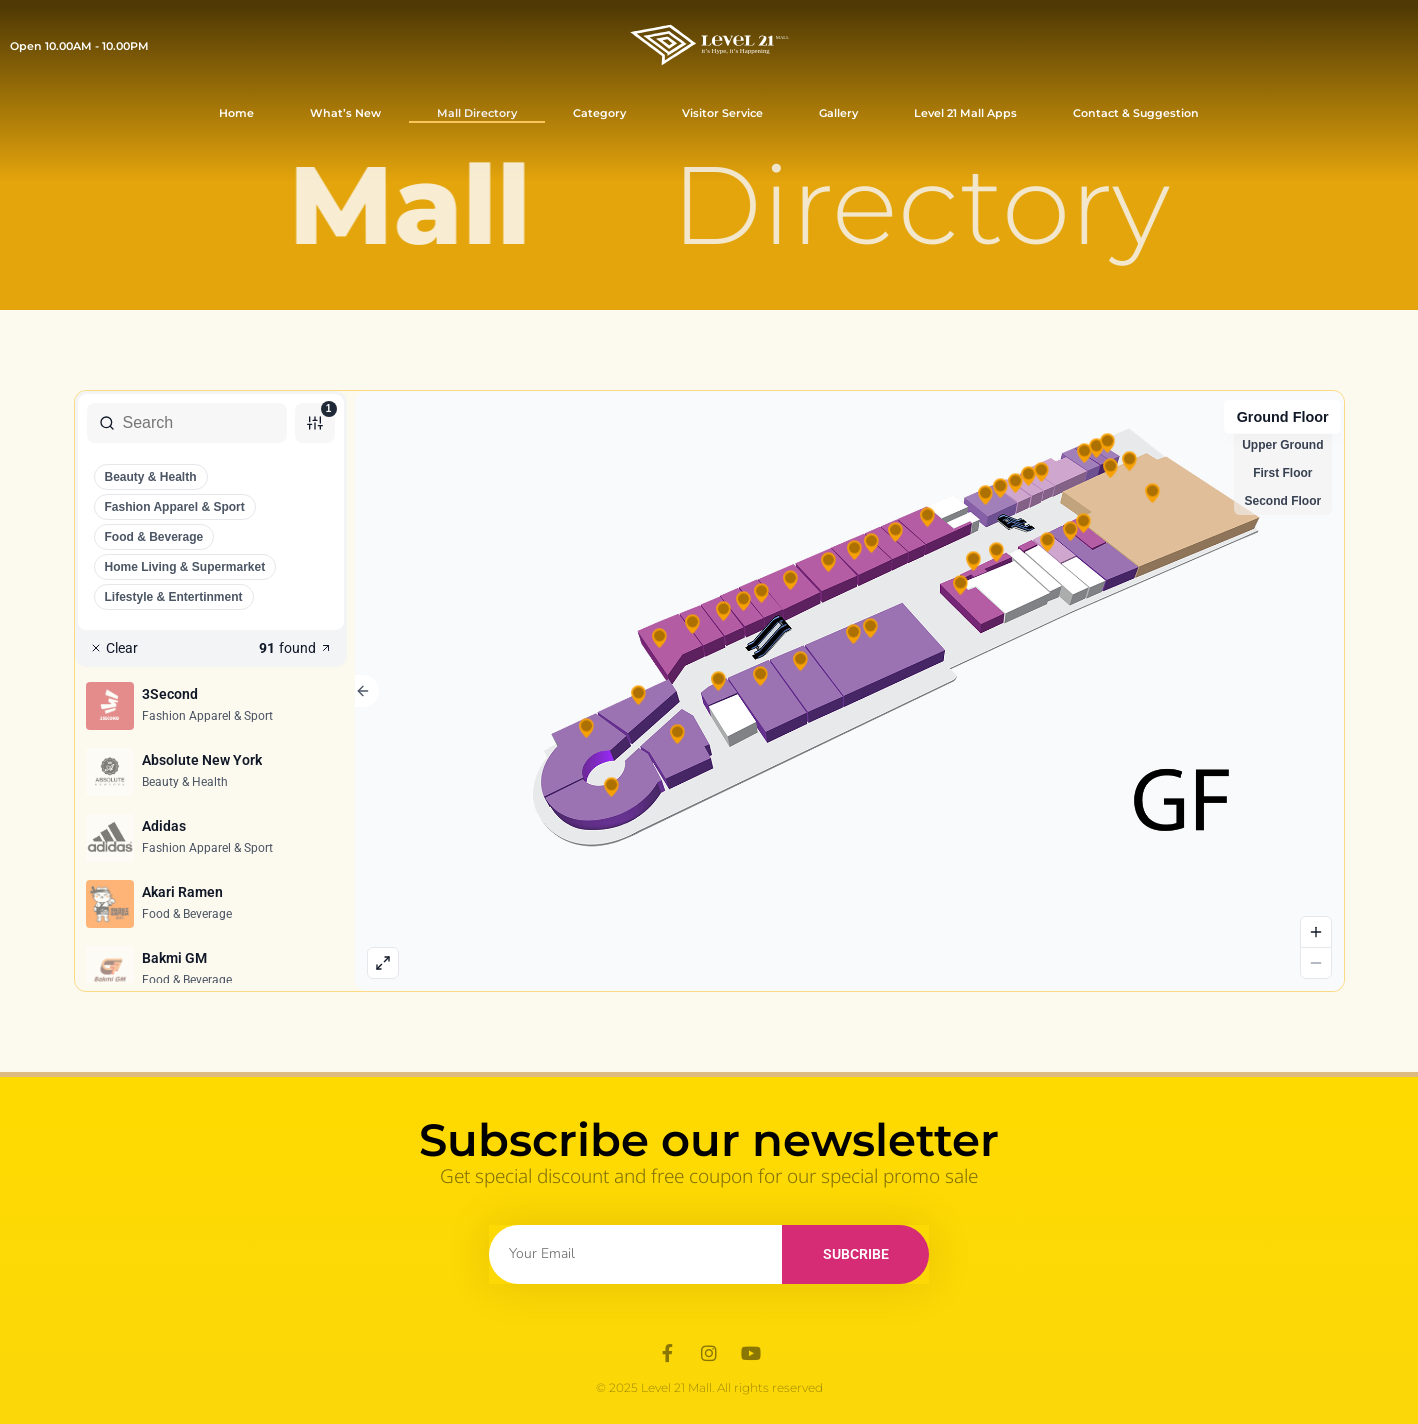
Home (236, 113)
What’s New (345, 113)
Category (599, 113)
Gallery (838, 113)
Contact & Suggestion (1136, 113)
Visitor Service (722, 113)
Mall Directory (477, 113)
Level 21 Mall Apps (965, 113)
